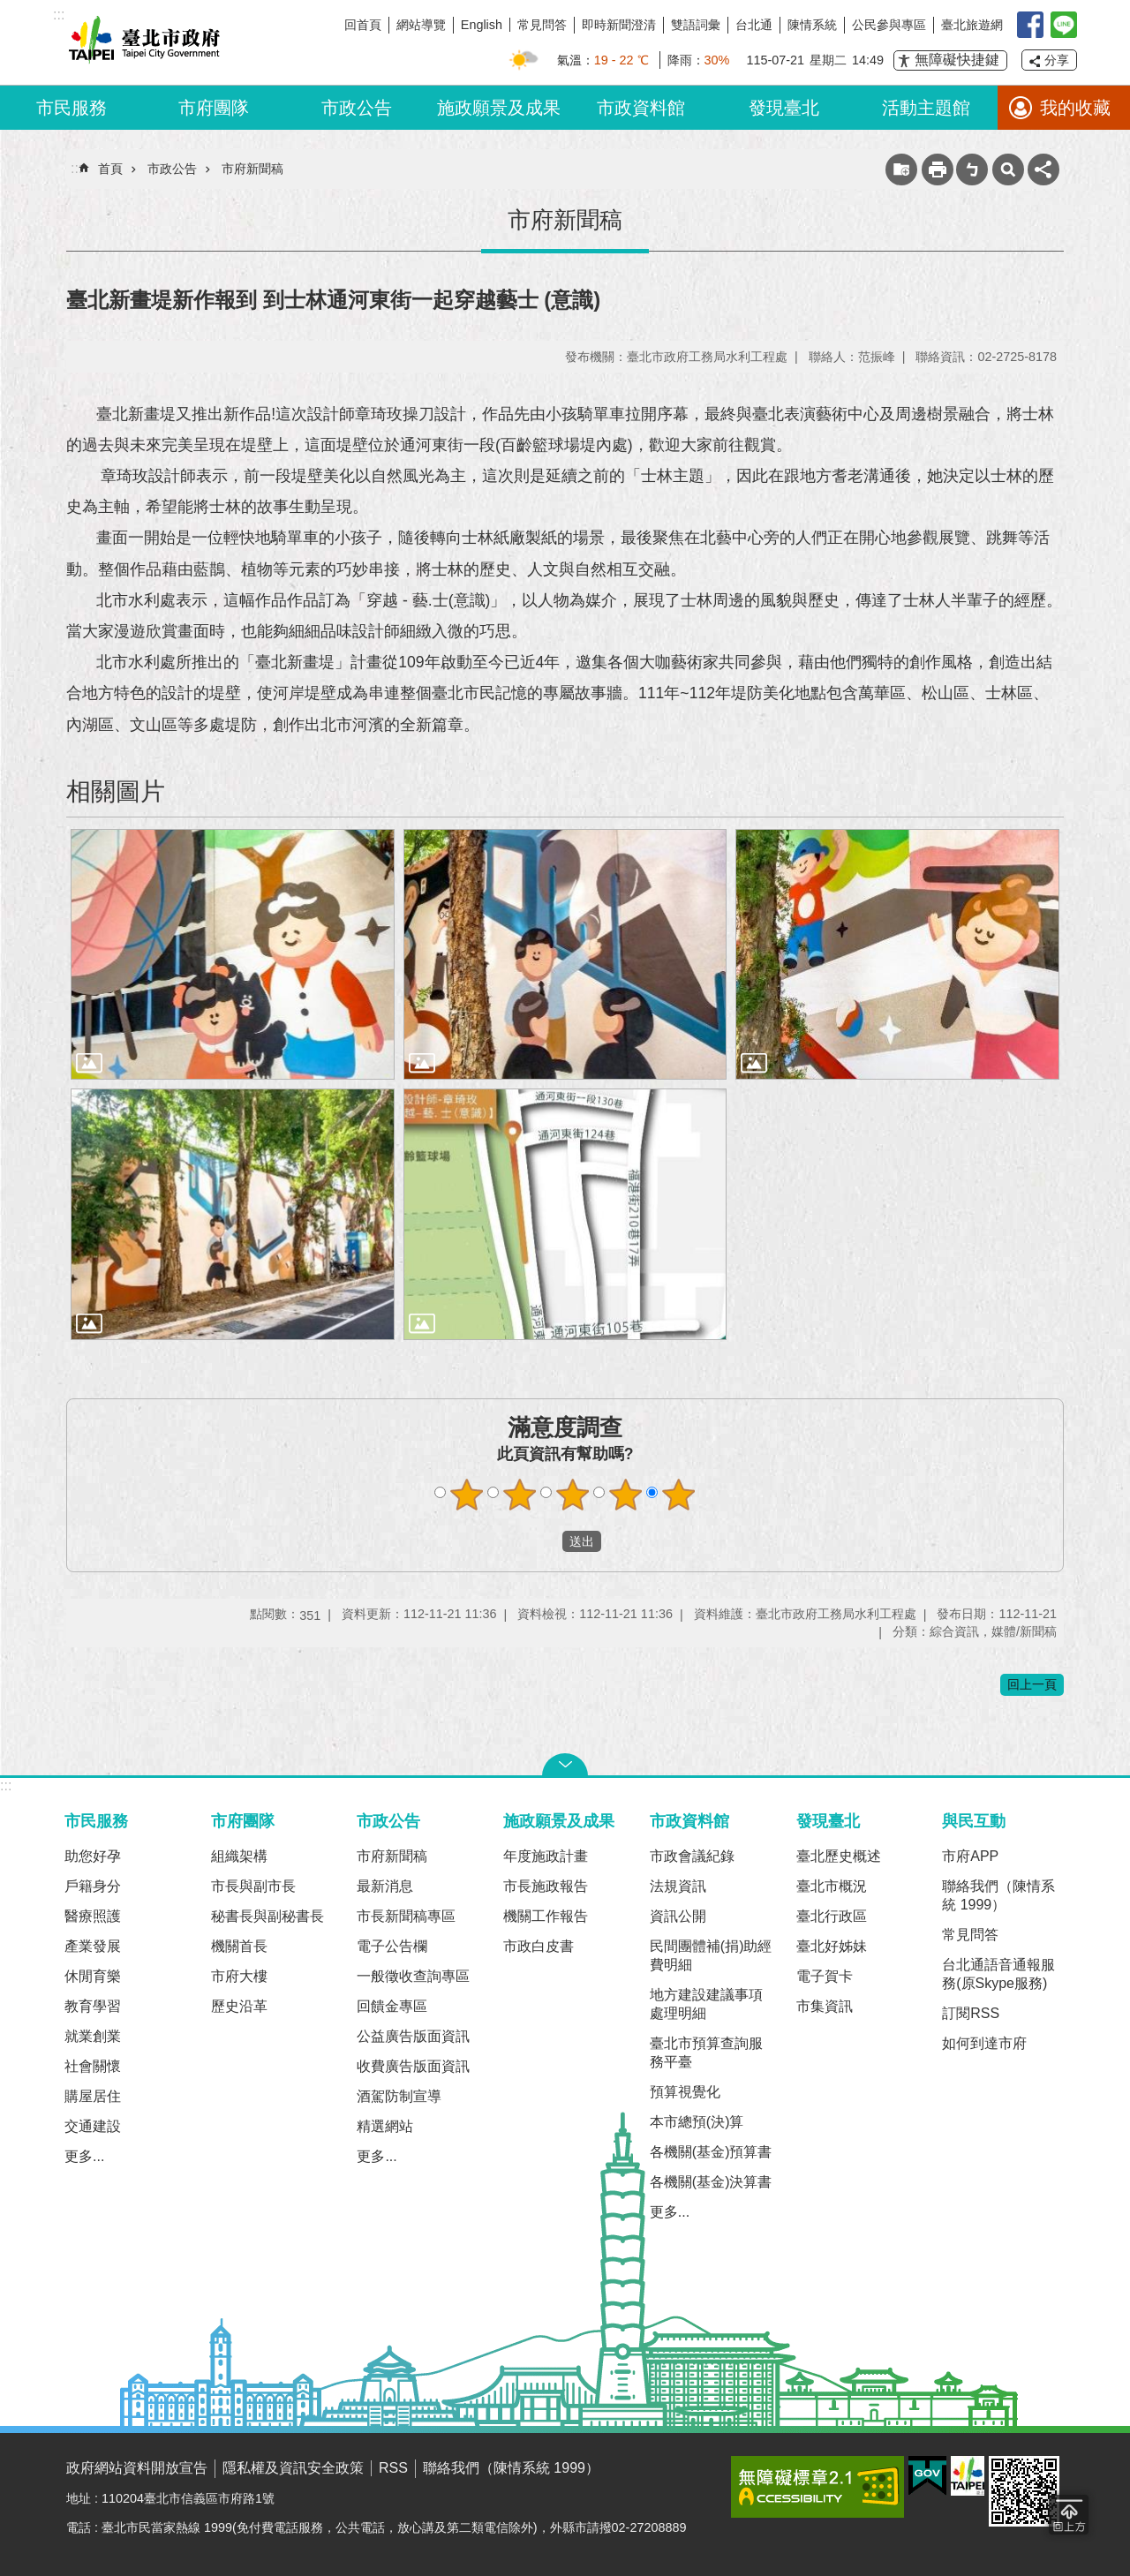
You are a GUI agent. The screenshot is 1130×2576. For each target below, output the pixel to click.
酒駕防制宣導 (399, 2096)
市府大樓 (239, 1976)
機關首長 (239, 1946)
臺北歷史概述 (838, 1856)
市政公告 (356, 107)
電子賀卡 (824, 1976)
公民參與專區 (889, 25)
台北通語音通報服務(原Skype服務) (998, 1974)
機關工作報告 (545, 1916)
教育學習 (92, 2006)
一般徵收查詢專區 (413, 1976)
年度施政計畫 (545, 1856)
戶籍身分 (92, 1886)
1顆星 (467, 1494)
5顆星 (679, 1494)
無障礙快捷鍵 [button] (957, 59)
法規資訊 (678, 1886)
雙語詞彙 (695, 25)
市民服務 (71, 107)
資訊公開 (678, 1916)
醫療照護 (92, 1916)
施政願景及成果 (499, 107)
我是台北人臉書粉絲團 (1030, 24)
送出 (545, 1541)
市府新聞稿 (252, 169)
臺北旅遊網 (972, 25)
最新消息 (385, 1886)
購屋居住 (92, 2096)
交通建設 (92, 2126)
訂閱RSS (970, 2013)
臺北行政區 (831, 1916)
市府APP (970, 1856)
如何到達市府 (984, 2043)
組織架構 (239, 1856)
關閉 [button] (565, 1764)
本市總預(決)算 (697, 2121)
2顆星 (520, 1494)
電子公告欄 (392, 1946)
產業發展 (92, 1946)
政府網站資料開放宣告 (136, 2467)
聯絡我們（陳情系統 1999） (998, 1895)
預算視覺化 (685, 2091)
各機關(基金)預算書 (711, 2151)
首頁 (110, 169)
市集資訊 (824, 2006)
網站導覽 (421, 25)
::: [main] (76, 168)
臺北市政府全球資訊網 (141, 42)
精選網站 (385, 2126)
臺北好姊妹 (831, 1946)
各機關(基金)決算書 (711, 2181)
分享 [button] (1056, 60)
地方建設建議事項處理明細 (706, 2004)
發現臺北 (784, 107)
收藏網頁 (901, 169)
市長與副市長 (253, 1886)
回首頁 (362, 25)
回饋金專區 (392, 2006)
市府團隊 (213, 107)
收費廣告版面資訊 (413, 2066)
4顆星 (626, 1494)
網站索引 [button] (1008, 169)
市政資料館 (641, 107)
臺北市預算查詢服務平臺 (706, 2052)
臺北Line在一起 (1064, 24)
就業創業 (92, 2036)
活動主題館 (926, 107)
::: (5, 1785)
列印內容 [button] (937, 169)
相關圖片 (115, 791)
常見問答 (542, 25)
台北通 (753, 25)
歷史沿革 (239, 2006)
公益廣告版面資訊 (413, 2036)
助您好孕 (92, 1856)
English (481, 25)
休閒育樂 (92, 1976)
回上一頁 (1032, 1684)
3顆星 (573, 1494)
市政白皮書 (538, 1946)
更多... (84, 2156)
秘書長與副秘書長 (267, 1916)
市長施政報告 (545, 1886)
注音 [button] (972, 169)
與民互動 (974, 1820)
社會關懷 (92, 2066)
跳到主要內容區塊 (9, 9)
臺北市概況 (831, 1886)
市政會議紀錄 (692, 1856)
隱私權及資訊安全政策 (293, 2467)
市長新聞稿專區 (406, 1916)
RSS (393, 2467)
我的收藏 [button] (1075, 107)
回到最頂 (1069, 2515)
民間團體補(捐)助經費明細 (711, 1955)
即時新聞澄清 (619, 25)
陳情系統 (812, 25)
